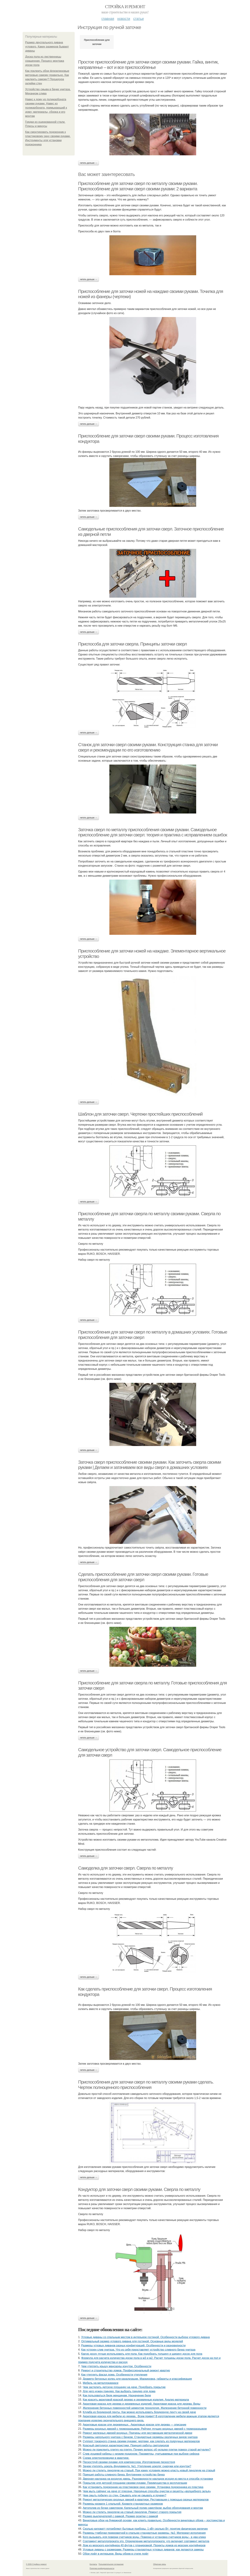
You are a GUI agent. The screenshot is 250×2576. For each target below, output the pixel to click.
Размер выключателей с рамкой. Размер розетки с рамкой (120, 2516)
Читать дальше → (88, 163)
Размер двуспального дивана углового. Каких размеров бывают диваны (47, 46)
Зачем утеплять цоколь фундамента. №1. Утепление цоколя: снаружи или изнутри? (137, 2466)
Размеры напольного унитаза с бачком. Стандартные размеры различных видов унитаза (140, 2437)
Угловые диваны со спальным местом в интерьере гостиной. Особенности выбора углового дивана (145, 2337)
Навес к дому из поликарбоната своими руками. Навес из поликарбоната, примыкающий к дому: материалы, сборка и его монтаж (46, 107)
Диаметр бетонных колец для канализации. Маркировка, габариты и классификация (137, 2378)
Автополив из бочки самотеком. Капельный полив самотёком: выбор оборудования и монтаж (143, 2507)
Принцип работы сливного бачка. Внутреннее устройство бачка (124, 2474)
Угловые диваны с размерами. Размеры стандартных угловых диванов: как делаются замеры (143, 2549)
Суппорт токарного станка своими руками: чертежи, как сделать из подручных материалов (141, 2441)
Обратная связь (159, 2564)
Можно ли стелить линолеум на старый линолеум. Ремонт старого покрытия (132, 2512)
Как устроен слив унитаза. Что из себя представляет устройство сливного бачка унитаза (138, 2349)
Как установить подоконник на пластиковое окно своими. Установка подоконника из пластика (143, 2487)
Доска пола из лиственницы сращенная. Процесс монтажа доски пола (44, 60)
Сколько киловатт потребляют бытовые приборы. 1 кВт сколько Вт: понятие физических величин (145, 2528)
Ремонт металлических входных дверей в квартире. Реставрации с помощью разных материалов (146, 2499)
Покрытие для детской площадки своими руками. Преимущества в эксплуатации (135, 2482)
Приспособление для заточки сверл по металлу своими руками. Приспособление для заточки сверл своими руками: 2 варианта (138, 186)
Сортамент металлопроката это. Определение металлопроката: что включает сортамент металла (146, 2541)
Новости (123, 18)
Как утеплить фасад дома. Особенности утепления (114, 2374)
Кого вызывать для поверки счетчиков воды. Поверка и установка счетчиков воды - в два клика (144, 2537)
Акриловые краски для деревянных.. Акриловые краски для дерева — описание (134, 2424)
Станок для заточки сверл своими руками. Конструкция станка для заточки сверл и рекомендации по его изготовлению (148, 747)
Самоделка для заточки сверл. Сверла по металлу (126, 1868)
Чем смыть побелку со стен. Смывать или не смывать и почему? (124, 2495)
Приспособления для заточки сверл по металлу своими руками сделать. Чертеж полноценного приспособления (146, 2084)
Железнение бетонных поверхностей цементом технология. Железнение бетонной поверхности (145, 2407)
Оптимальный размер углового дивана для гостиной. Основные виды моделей (132, 2341)
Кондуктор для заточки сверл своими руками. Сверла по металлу (140, 2189)
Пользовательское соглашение (111, 2564)
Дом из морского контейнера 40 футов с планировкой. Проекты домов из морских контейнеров (144, 2545)
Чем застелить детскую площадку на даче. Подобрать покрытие (124, 2387)
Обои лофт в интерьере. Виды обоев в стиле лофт (116, 2553)
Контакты (93, 2564)
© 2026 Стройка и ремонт (36, 2564)
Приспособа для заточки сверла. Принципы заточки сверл (132, 644)
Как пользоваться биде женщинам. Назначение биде (117, 2395)
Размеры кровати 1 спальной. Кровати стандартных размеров (123, 2503)
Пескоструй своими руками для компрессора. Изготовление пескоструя (129, 2462)
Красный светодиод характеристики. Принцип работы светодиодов (126, 2445)
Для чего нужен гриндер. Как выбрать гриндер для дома (119, 2391)
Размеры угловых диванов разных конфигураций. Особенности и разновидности (133, 2345)
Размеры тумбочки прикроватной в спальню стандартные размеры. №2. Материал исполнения (144, 2532)
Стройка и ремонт (125, 6)
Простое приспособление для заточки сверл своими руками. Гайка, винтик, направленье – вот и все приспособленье (148, 64)
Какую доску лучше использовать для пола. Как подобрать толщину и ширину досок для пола (141, 2353)
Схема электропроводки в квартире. (106, 2457)
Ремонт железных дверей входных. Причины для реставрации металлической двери (137, 2432)
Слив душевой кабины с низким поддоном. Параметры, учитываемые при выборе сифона (141, 2453)
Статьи (138, 18)
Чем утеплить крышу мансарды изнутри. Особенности (116, 2366)
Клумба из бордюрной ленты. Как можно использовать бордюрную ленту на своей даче (139, 2412)
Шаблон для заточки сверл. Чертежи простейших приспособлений (140, 1114)
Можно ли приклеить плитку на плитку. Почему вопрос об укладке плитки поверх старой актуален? (147, 2449)
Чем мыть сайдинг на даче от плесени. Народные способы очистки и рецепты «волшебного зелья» (147, 2491)
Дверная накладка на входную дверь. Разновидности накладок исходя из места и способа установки (148, 2478)
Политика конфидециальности (102, 2568)
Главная (107, 18)
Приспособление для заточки (97, 42)
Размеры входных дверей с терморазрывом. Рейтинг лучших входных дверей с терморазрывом (145, 2428)
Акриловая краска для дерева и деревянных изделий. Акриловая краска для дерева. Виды (141, 2403)
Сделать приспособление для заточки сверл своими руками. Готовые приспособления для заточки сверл (143, 1577)
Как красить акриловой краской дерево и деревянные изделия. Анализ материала (136, 2399)
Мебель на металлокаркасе (100, 2382)
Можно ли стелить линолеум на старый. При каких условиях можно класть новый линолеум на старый (149, 2470)
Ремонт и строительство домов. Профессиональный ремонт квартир (125, 2370)
